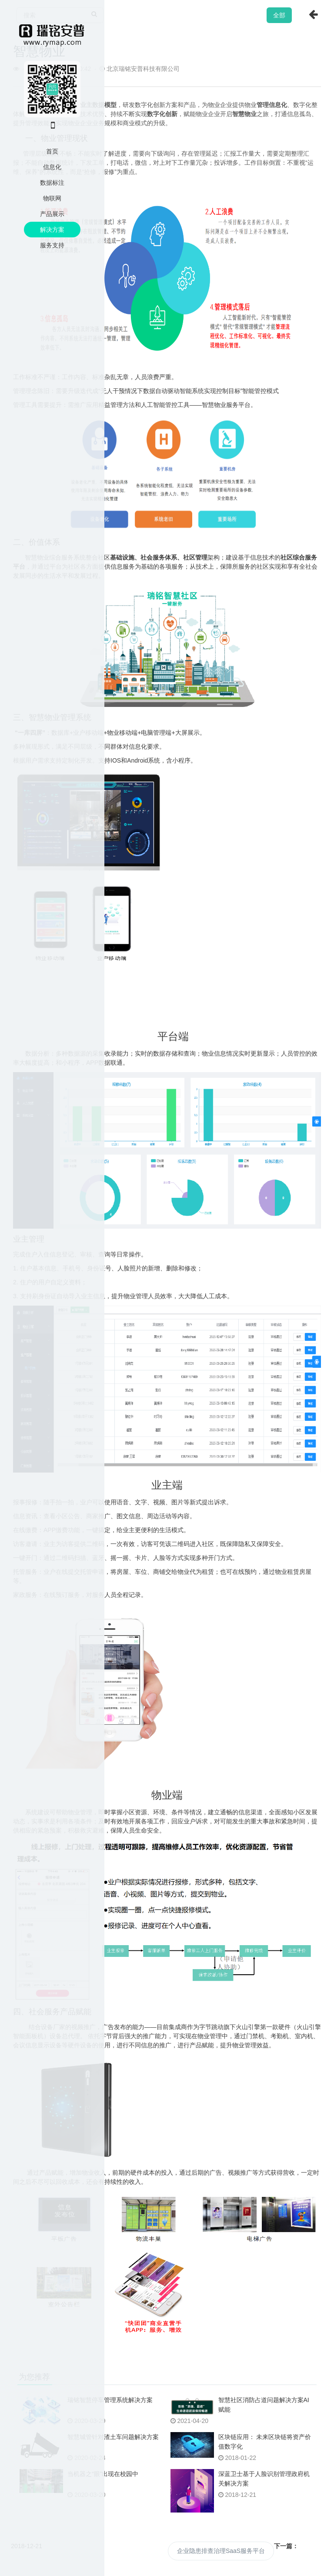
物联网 (52, 198)
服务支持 (52, 245)
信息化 (52, 166)
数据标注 (52, 182)
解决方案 (52, 229)
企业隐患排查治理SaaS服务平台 (221, 2550)
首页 (52, 151)
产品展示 (52, 213)
